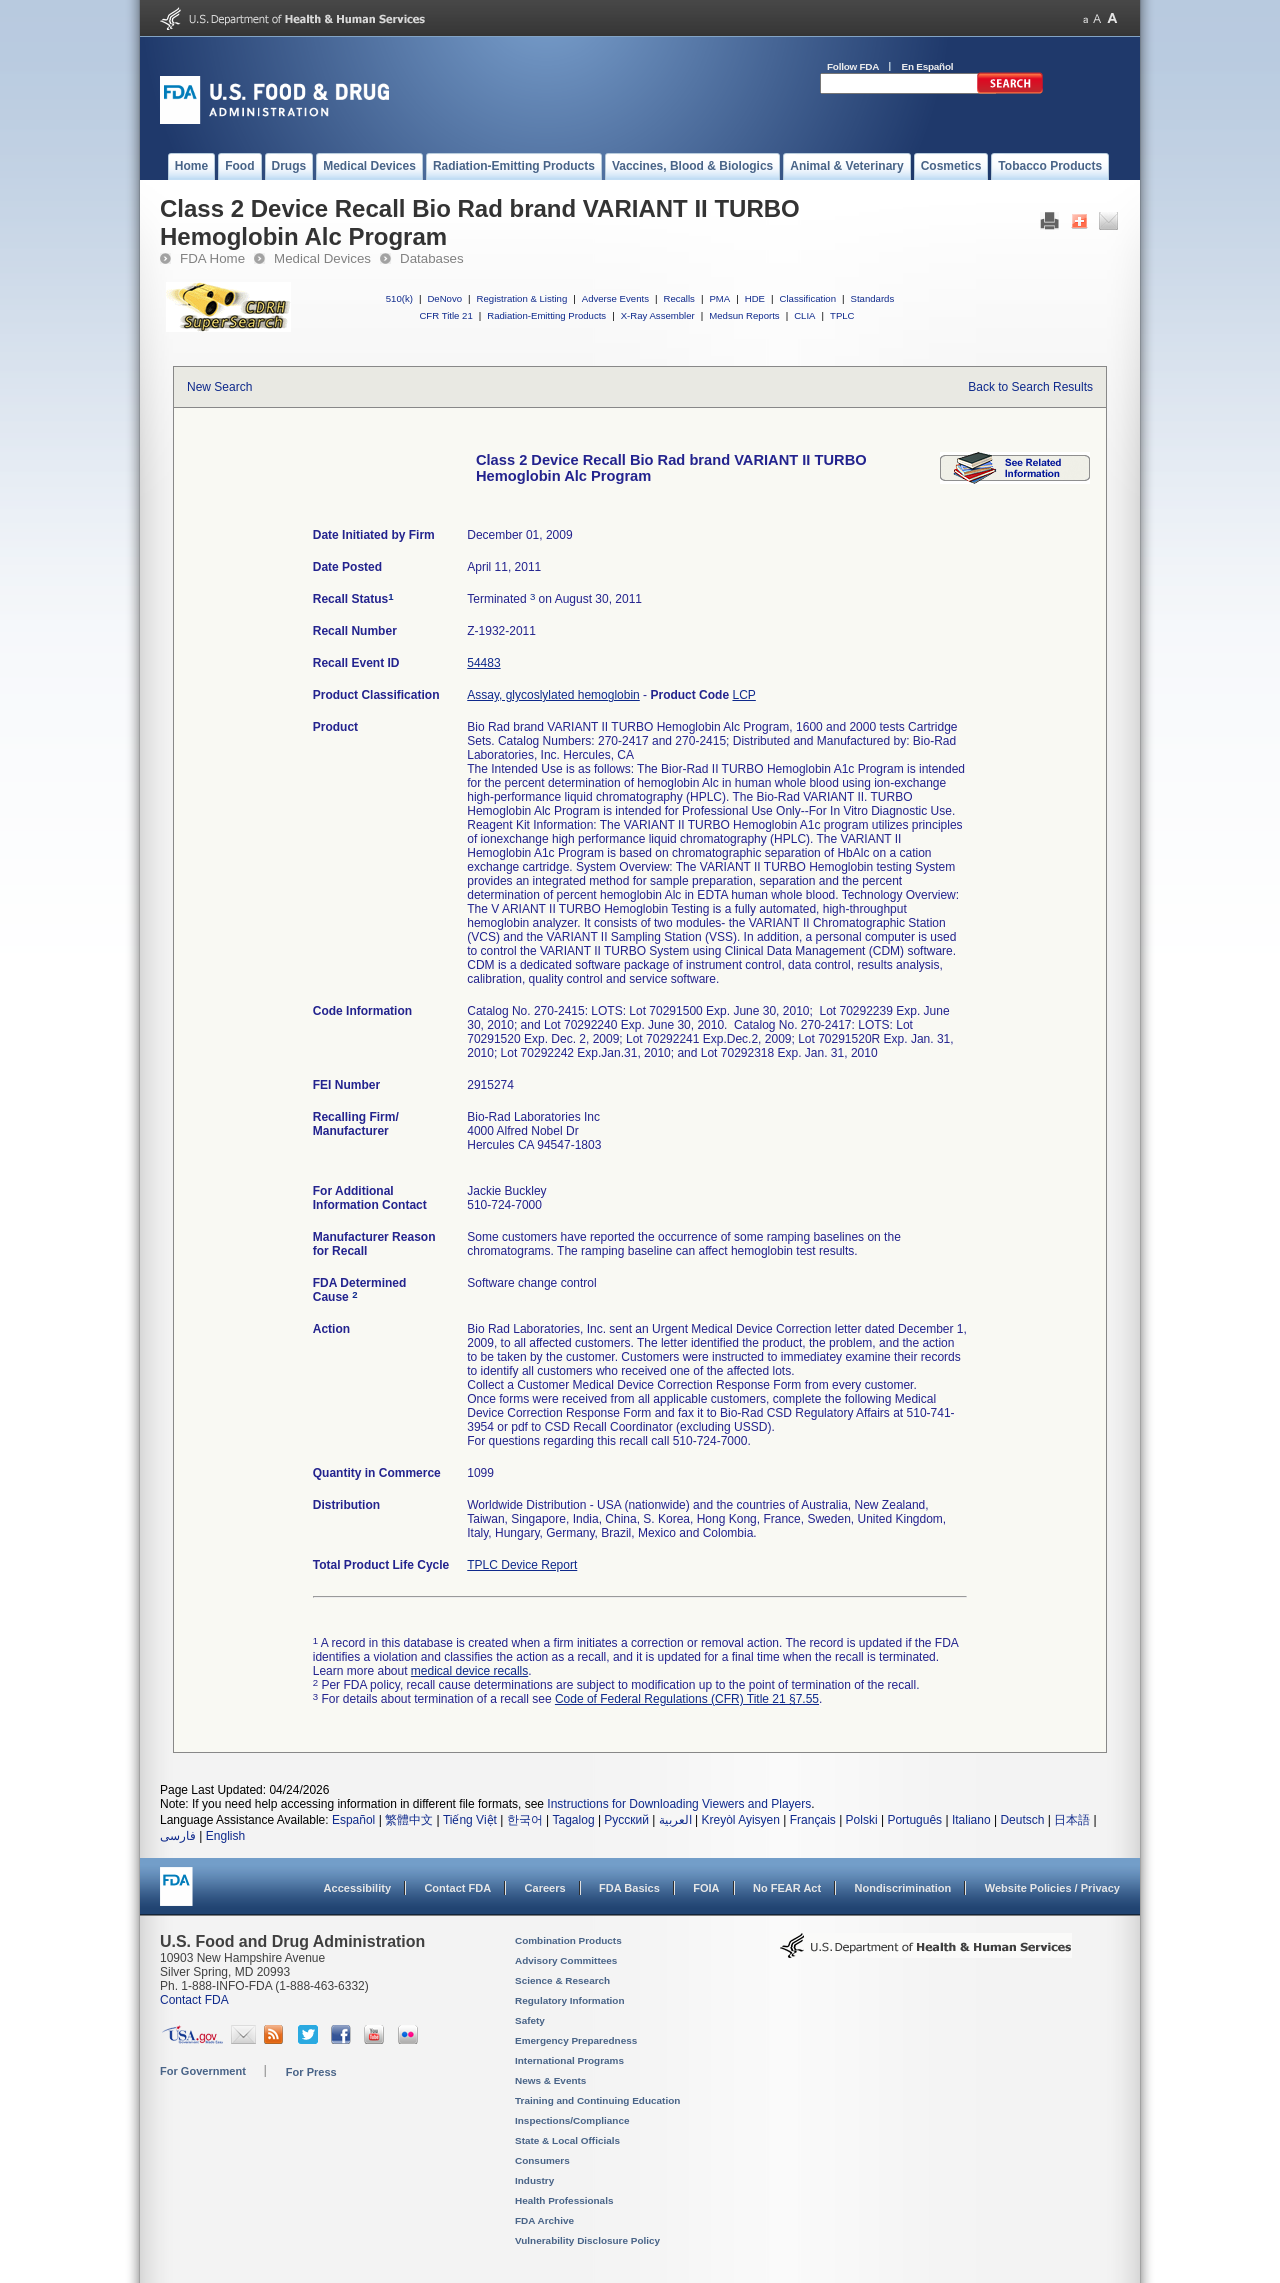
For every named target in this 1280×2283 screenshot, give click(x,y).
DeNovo (444, 298)
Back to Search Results (1030, 387)
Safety (530, 2020)
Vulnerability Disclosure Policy (587, 2240)
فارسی (178, 1836)
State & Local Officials (567, 2140)
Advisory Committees (566, 1960)
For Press (311, 2072)
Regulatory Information (570, 2000)
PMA (719, 298)
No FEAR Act (787, 1888)
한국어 (525, 1820)
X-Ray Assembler (658, 315)
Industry (534, 2180)
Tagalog (574, 1820)
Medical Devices (322, 258)
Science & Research (562, 1980)
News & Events (550, 2080)
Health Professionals (564, 2200)
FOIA (706, 1888)
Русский (626, 1820)
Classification (807, 298)
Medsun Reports (744, 315)
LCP (743, 695)
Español (353, 1820)
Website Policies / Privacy (1052, 1888)
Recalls (678, 298)
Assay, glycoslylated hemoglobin (553, 695)
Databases (432, 258)
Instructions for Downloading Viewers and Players (679, 1804)
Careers (545, 1888)
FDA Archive (544, 2220)
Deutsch (1022, 1820)
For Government (203, 2071)
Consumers (542, 2160)
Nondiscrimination (903, 1888)
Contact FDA (457, 1888)
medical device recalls (469, 1671)
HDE (755, 298)
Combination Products (568, 1940)
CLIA (804, 315)
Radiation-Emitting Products (546, 315)
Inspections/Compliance (572, 2120)
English (225, 1836)
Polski (862, 1820)
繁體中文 (409, 1820)
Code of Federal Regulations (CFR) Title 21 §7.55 (687, 1699)
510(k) (399, 298)
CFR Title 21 (445, 315)
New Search (219, 387)
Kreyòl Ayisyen (740, 1820)
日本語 (1072, 1820)
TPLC (842, 315)
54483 (483, 663)
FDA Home (212, 258)
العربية (675, 1820)
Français (813, 1820)
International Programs (569, 2060)
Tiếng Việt (470, 1820)
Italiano (971, 1820)
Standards (873, 298)
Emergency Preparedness (576, 2040)
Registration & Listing (522, 298)
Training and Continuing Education (597, 2100)
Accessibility (357, 1888)
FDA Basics (629, 1888)
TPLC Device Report (522, 1565)
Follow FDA (853, 66)
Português (914, 1820)
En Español (928, 66)
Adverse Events (615, 298)
